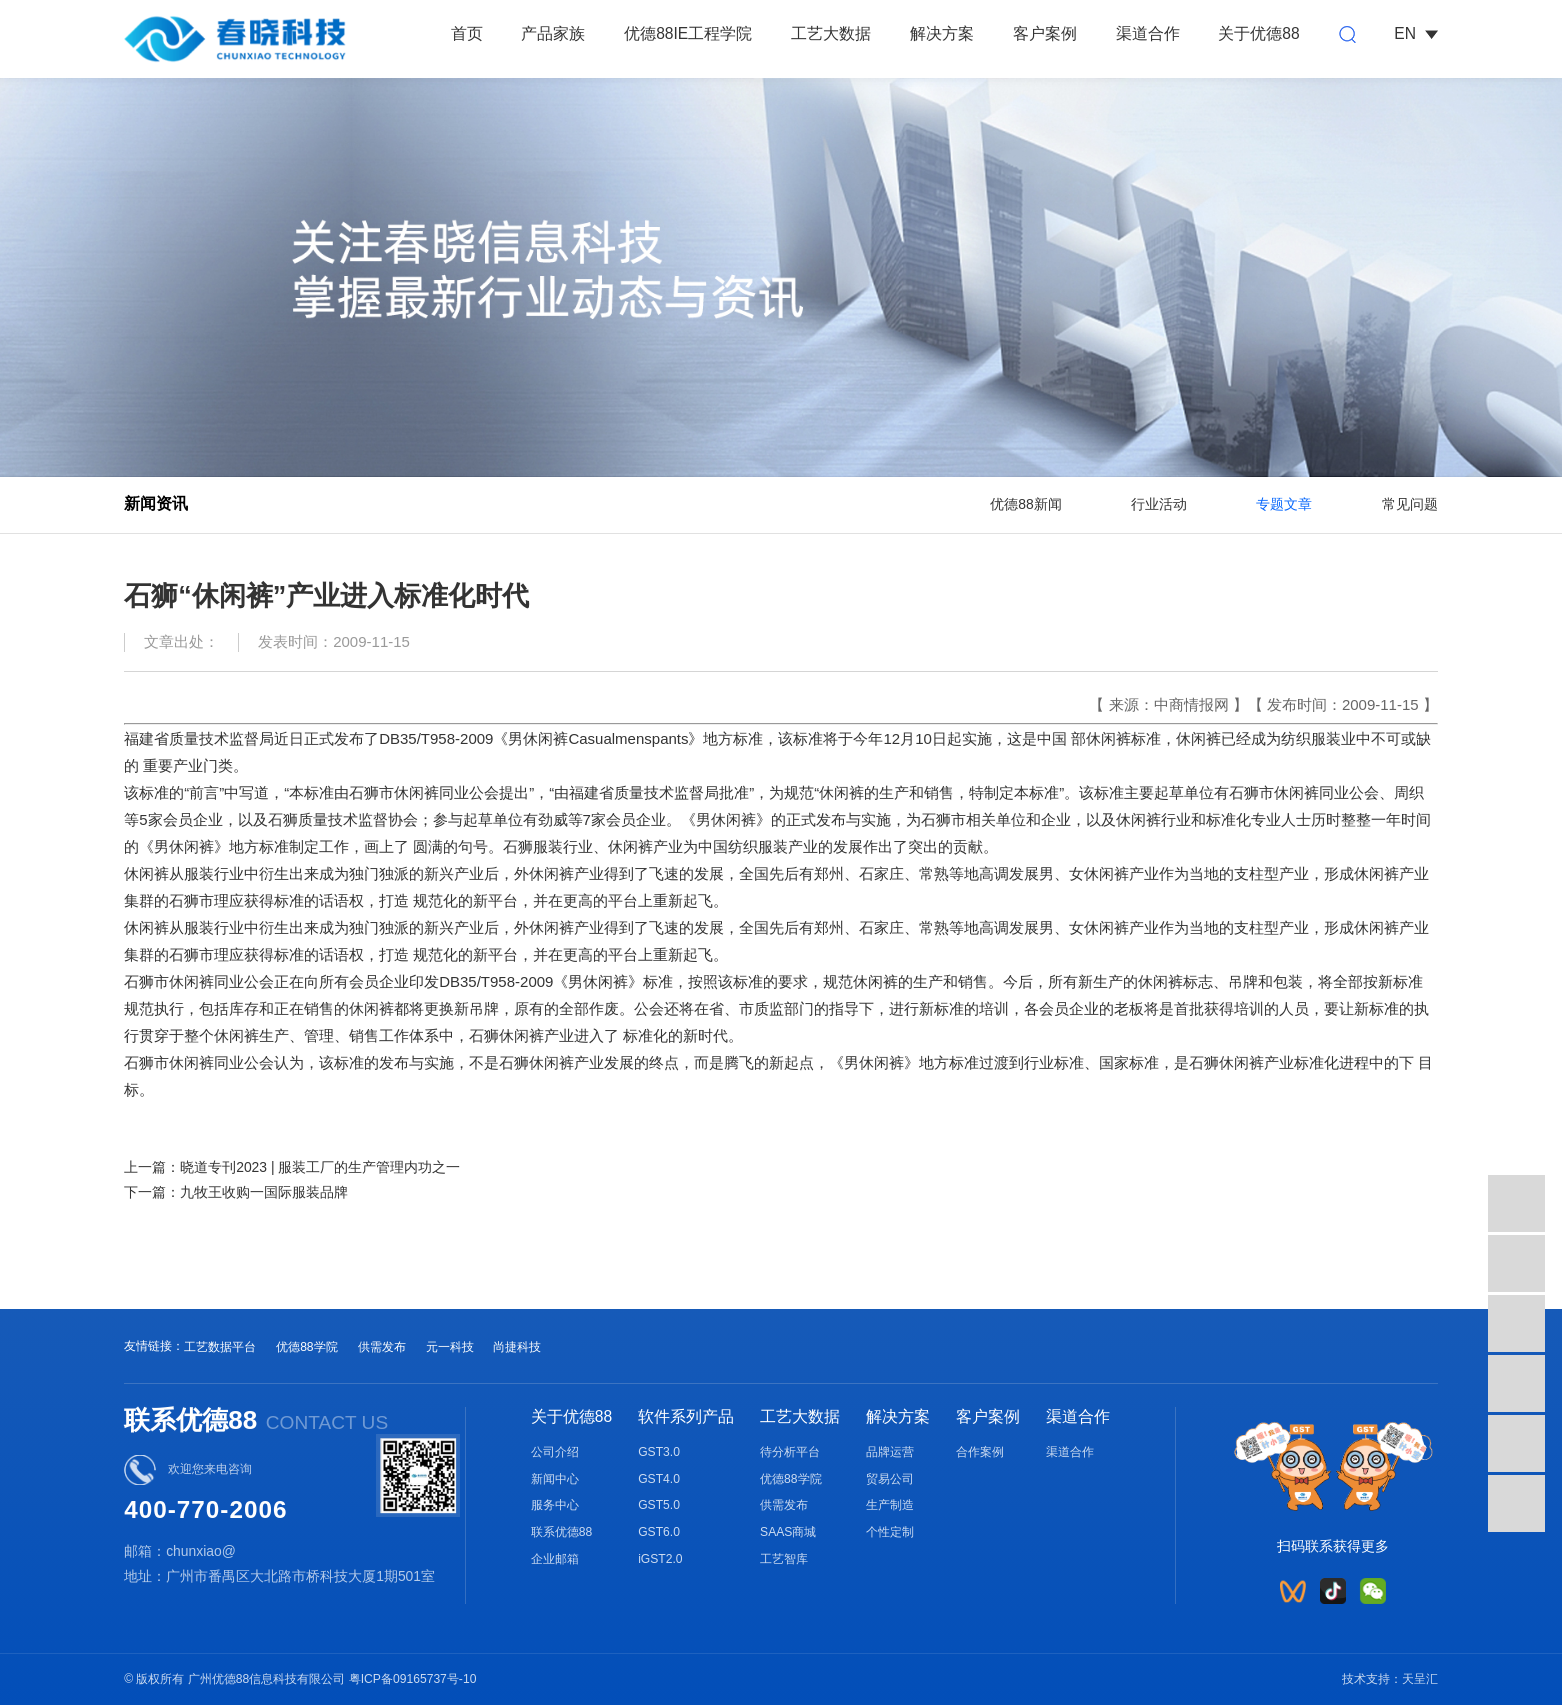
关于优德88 (1258, 33)
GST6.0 (659, 1532)
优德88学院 (307, 1347)
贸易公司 (890, 1479)
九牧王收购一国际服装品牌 (264, 1192)
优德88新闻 (1025, 504)
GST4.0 (659, 1479)
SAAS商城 (788, 1532)
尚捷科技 (517, 1347)
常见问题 (1410, 504)
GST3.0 (659, 1452)
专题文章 (1284, 504)
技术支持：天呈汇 (1390, 1679)
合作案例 (980, 1452)
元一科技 (450, 1347)
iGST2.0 (660, 1559)
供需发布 (382, 1347)
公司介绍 (555, 1452)
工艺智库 (784, 1559)
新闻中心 (555, 1479)
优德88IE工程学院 (688, 33)
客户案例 (1045, 33)
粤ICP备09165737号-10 (413, 1679)
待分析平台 (790, 1452)
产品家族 (553, 33)
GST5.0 (659, 1505)
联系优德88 (562, 1532)
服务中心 (555, 1505)
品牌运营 (890, 1452)
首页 (467, 33)
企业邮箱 (555, 1559)
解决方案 (942, 33)
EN (1415, 33)
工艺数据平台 (220, 1347)
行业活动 (1159, 504)
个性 (878, 1532)
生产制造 (890, 1505)
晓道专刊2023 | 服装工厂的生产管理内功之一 (320, 1167)
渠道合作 (1148, 33)
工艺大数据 (831, 33)
